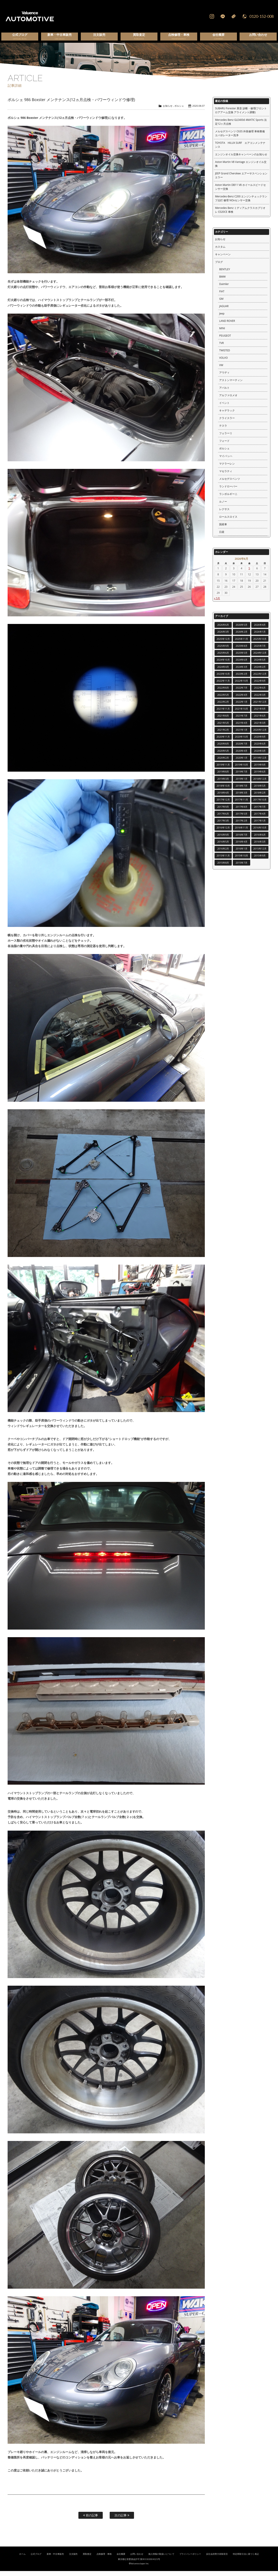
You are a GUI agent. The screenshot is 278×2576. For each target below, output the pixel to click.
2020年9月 (260, 741)
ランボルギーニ (228, 499)
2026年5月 (241, 629)
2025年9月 (223, 650)
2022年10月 (241, 685)
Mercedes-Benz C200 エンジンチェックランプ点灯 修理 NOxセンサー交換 (241, 203)
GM (221, 304)
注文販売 (73, 2559)
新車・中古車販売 (55, 2559)
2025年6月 (223, 657)
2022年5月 (223, 699)
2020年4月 (241, 755)
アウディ (224, 377)
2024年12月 (259, 657)
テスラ (223, 430)
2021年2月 (223, 734)
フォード (224, 446)
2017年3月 (223, 825)
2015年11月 (223, 860)
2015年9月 (260, 860)
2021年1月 (241, 734)
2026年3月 (223, 636)
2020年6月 (260, 748)
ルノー (223, 506)
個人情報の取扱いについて (161, 2559)
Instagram (211, 16)
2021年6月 (260, 720)
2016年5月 (223, 846)
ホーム (22, 2559)
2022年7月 (241, 692)
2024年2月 (260, 671)
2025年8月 (241, 650)
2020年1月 (241, 762)
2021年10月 (241, 713)
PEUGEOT (225, 340)
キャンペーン (223, 259)
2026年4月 (260, 629)
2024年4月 (223, 671)
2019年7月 (241, 776)
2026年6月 (223, 629)
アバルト (224, 392)
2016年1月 (241, 853)
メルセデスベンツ (229, 484)
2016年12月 (223, 832)
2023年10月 (223, 678)
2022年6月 (260, 692)
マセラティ (225, 476)
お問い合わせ (136, 2559)
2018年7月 (241, 790)
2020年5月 (223, 755)
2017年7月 (260, 811)
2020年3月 (260, 755)
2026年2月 (241, 636)
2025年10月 (259, 643)
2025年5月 (241, 657)
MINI (222, 333)
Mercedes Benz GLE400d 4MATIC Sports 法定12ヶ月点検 (241, 127)
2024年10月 (223, 664)
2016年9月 (223, 839)
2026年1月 (260, 636)
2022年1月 (241, 706)
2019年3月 (223, 783)
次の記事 (121, 2520)
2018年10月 (223, 790)
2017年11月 (241, 804)
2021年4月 (241, 727)
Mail (233, 16)
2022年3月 (260, 699)
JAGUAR (223, 311)
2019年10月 (241, 769)
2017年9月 (223, 811)
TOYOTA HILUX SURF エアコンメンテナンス (240, 150)
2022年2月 (223, 706)
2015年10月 (241, 860)
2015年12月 (259, 853)
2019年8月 (223, 776)
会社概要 (121, 2559)
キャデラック (227, 415)
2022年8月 (223, 692)
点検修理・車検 (104, 2559)
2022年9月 (260, 685)
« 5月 (217, 603)
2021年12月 (259, 706)
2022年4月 (241, 699)
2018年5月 (260, 790)
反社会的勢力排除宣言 (217, 2559)
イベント (224, 408)
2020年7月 (241, 748)
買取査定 (87, 2559)
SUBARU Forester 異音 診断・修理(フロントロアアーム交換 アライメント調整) (241, 115)
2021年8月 (223, 720)
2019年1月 (241, 783)
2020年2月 (223, 762)
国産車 (223, 529)
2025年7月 (260, 650)
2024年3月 (241, 671)
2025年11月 (241, 643)
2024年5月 (260, 664)
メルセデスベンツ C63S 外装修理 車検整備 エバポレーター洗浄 (240, 138)
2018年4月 (223, 797)
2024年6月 (241, 664)
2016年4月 (241, 846)
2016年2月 (223, 853)
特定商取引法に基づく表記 (246, 2559)
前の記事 (90, 2520)
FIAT (221, 296)
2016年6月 (260, 839)
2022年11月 (223, 685)
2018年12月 (259, 783)
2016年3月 (260, 846)
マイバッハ (225, 461)
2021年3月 (260, 727)
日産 (221, 537)
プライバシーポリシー (190, 2559)
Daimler (224, 289)
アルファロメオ (228, 400)
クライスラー (227, 423)
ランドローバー (228, 491)
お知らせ (167, 110)
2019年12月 (259, 762)
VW (221, 370)
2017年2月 (241, 825)
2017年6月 (223, 818)
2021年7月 (241, 720)
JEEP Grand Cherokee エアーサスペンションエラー (241, 180)
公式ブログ (36, 2559)
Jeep (221, 318)
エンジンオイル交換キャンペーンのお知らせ (241, 159)
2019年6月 (260, 776)
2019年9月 (260, 769)
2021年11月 (223, 713)
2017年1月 (260, 825)
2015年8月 (223, 867)
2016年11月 (241, 832)
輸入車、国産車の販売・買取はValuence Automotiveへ (83, 16)
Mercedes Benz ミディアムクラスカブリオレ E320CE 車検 (240, 215)
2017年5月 (241, 818)
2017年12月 (223, 804)
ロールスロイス (228, 522)
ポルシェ (179, 110)
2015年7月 (241, 867)
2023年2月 (241, 678)
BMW (222, 281)
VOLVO (223, 363)
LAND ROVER (227, 326)
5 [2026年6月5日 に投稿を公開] (249, 573)
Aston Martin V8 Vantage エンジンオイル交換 (240, 169)
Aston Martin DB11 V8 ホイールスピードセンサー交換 (240, 192)
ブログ (219, 267)
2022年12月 (259, 678)
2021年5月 (223, 727)
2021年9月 (260, 713)
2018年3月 (241, 797)
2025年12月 (223, 643)
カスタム (220, 252)
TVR (221, 348)
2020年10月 (241, 741)
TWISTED (224, 355)
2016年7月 (241, 839)
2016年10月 (259, 832)
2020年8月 (223, 748)
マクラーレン (227, 468)
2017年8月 (241, 811)
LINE (222, 16)
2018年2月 (260, 797)
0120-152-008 (261, 16)
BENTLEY (224, 274)
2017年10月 (259, 804)
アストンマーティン (231, 385)
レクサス (224, 514)
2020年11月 (223, 741)
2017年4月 (260, 818)
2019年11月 (223, 769)
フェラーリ (225, 438)
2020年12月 (259, 734)
